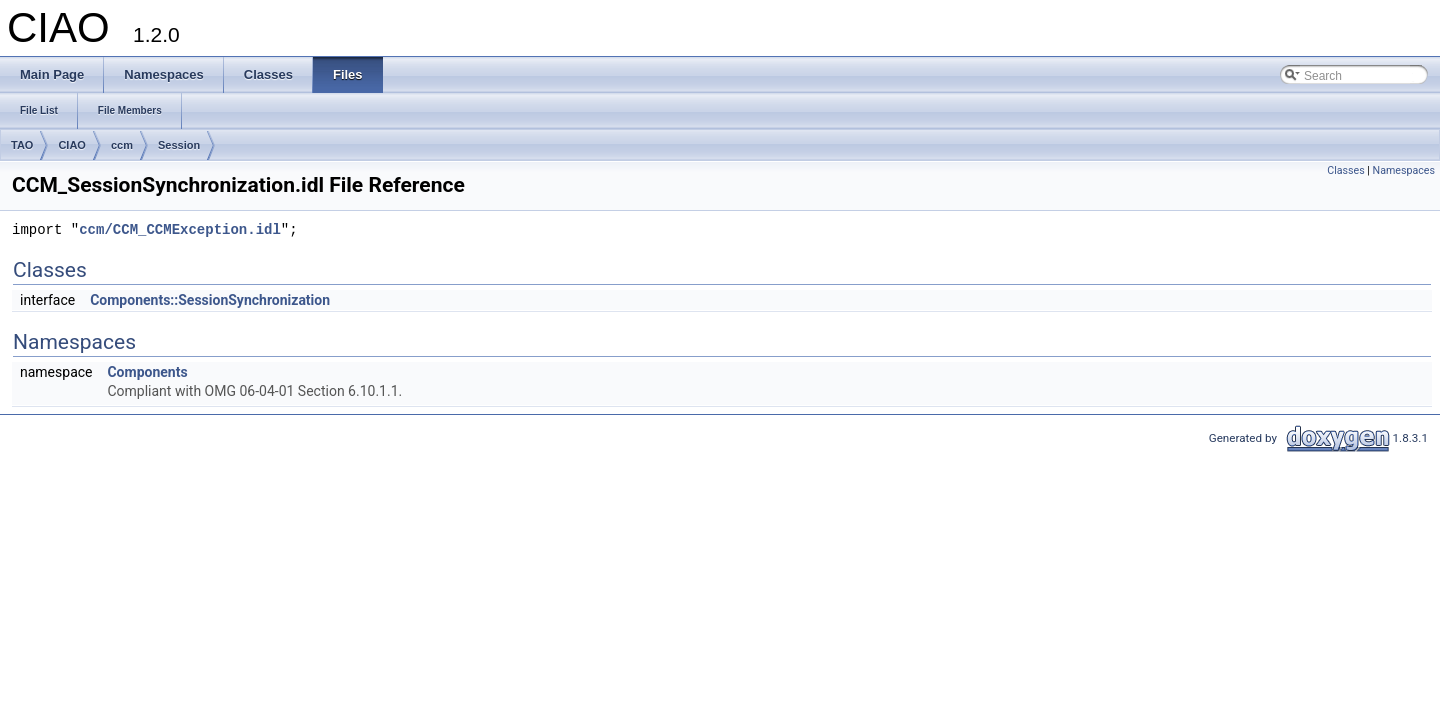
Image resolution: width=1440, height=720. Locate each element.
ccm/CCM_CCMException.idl (180, 230)
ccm (122, 145)
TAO (22, 145)
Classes (1345, 170)
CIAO (72, 145)
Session (179, 145)
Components (147, 372)
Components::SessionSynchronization (210, 300)
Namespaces (1404, 170)
